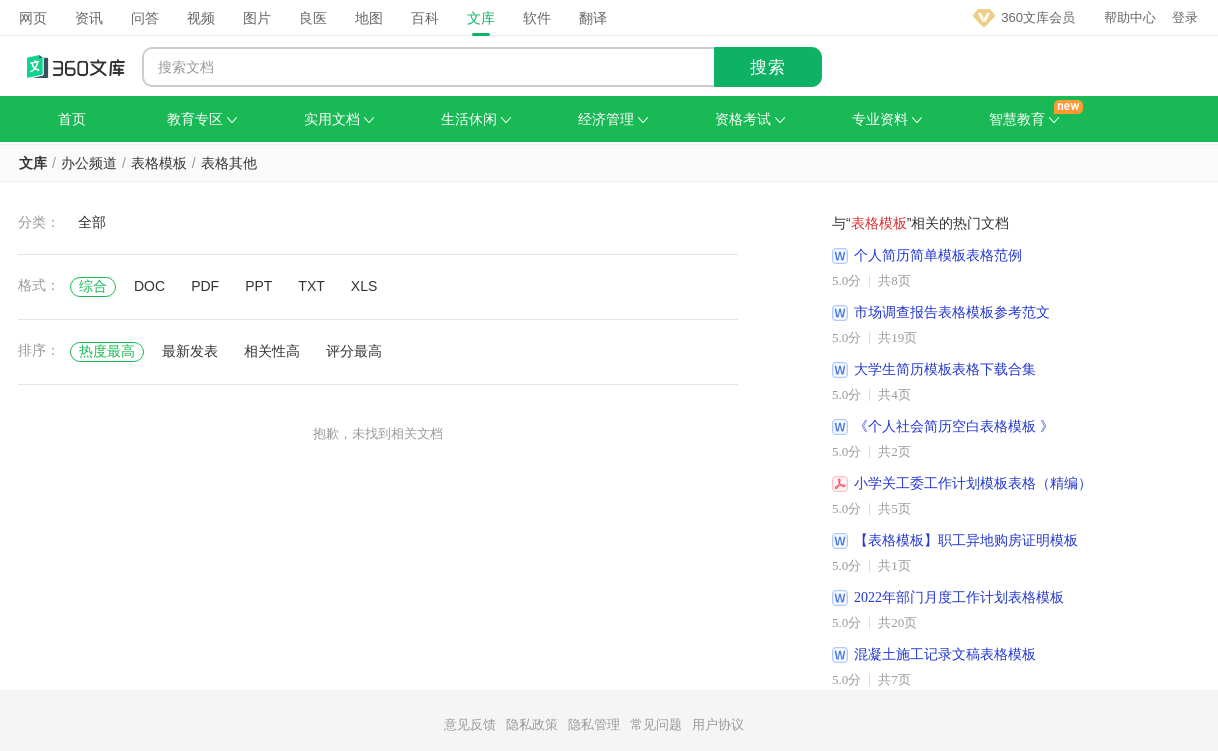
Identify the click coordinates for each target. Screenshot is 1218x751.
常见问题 (656, 724)
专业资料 (887, 119)
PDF (205, 286)
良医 (313, 18)
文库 (481, 18)
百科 (425, 18)
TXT (311, 286)
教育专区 (202, 119)
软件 (537, 18)
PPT (258, 286)
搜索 (768, 67)
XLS (364, 286)
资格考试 (750, 119)
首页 (72, 119)
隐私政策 (532, 724)
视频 (201, 18)
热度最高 (107, 351)
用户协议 (718, 724)
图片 (257, 18)
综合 (93, 286)
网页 (33, 18)
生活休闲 (476, 119)
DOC (149, 286)
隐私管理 (594, 724)
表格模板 (159, 163)
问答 (145, 18)
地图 (369, 18)
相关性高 (272, 351)
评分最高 (354, 351)
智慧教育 (1024, 119)
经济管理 (613, 119)
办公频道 (89, 163)
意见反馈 (470, 724)
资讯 (89, 18)
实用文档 (339, 119)
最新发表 (190, 351)
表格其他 (229, 163)
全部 (92, 222)
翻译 (593, 18)
